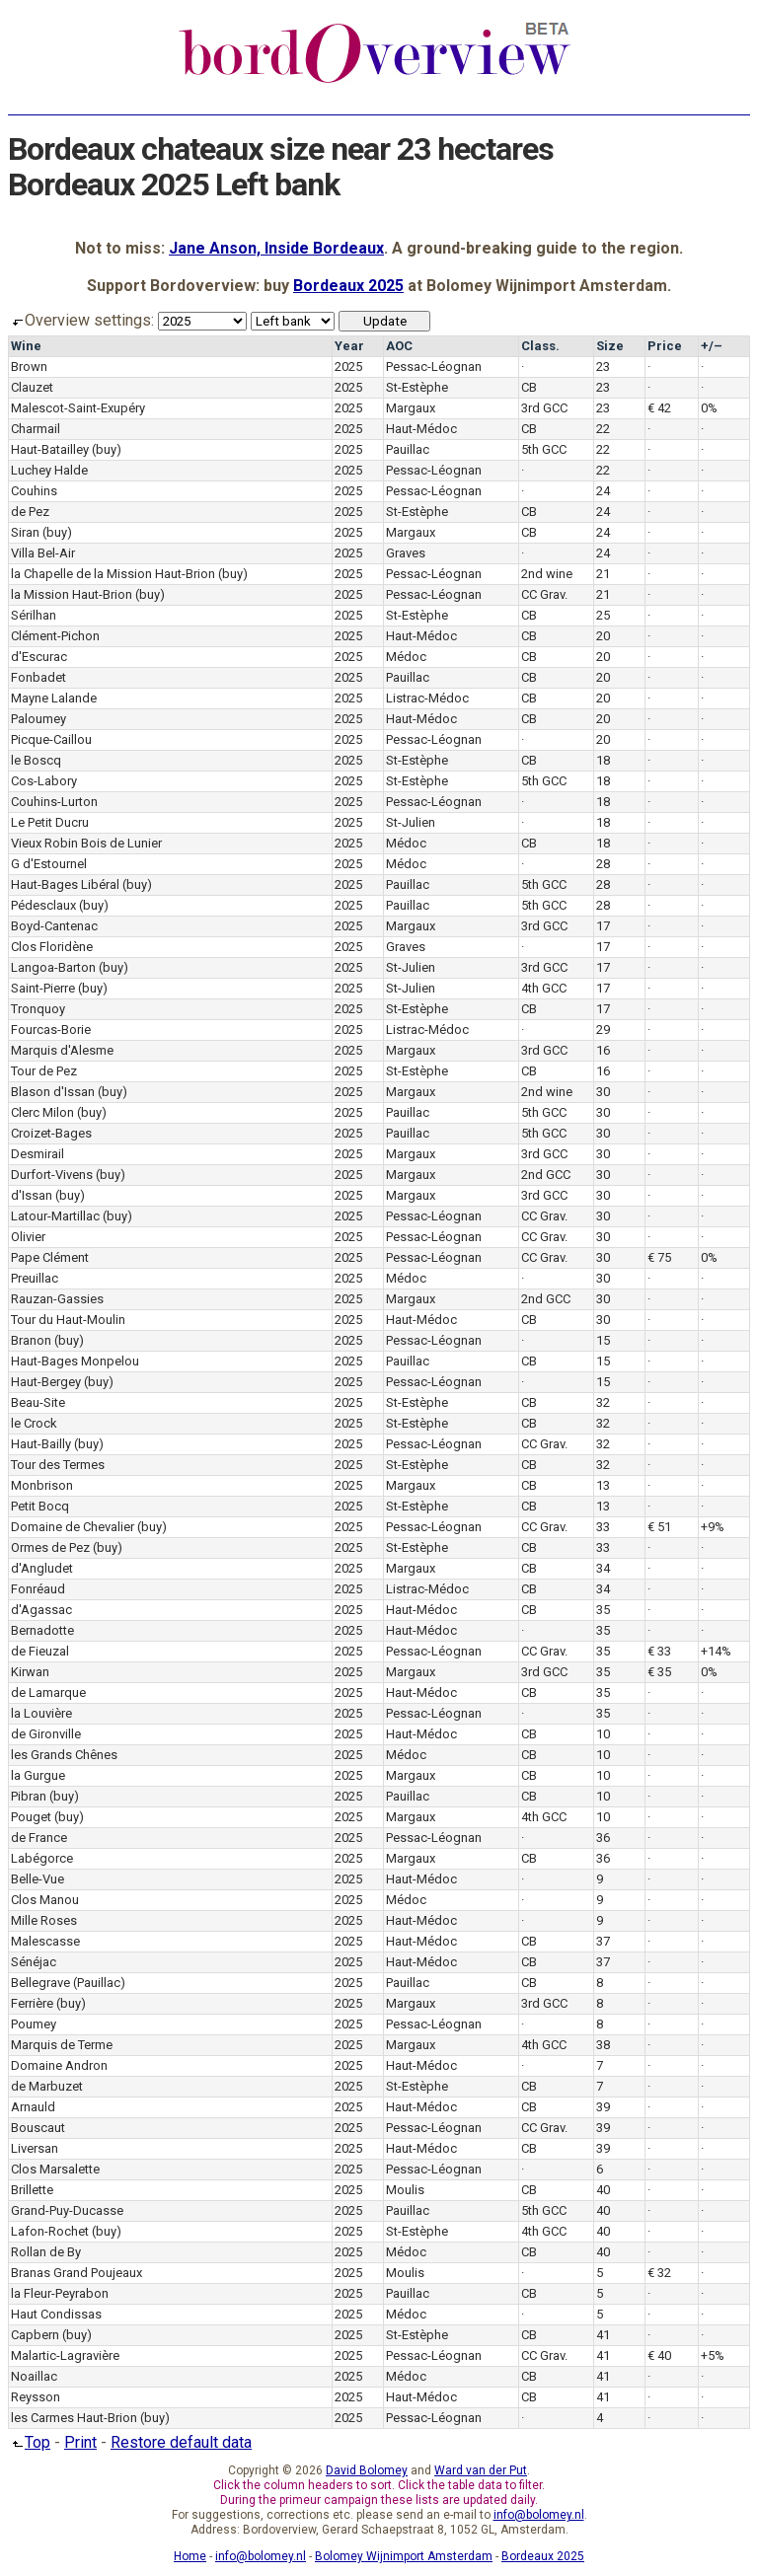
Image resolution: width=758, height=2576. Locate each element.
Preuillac (34, 1278)
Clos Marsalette (55, 2169)
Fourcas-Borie (51, 1029)
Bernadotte (42, 1630)
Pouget (31, 1816)
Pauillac (407, 449)
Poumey (33, 2024)
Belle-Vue (37, 1879)
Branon (31, 1340)
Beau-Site (38, 1402)
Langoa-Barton (53, 967)
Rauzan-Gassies (57, 1298)
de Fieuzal (40, 1651)
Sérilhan (33, 615)
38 (603, 2044)
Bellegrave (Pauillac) (68, 1982)
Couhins (34, 490)
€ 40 (659, 2355)
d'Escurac (39, 656)
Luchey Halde (49, 470)
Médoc (406, 656)
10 (603, 1734)
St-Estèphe (417, 387)
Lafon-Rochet (50, 2231)
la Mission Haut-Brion (71, 594)
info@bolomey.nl (538, 2515)
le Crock (34, 1423)
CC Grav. (544, 594)
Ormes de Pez (50, 1547)
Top (29, 2442)
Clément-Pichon (55, 635)
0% (709, 408)
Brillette (32, 2189)
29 (603, 1029)
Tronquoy (38, 1008)
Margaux (410, 408)
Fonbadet (38, 677)
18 (603, 760)
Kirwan (30, 1671)
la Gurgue (38, 1775)
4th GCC (544, 988)
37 (603, 1941)
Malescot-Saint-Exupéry (78, 408)
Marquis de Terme (62, 2044)
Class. (540, 345)
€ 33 (659, 1651)
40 (603, 2189)
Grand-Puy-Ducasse (67, 2210)
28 (603, 863)
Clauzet (32, 387)
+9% (712, 1526)
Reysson (35, 2397)
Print (80, 2442)
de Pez (30, 511)
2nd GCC (545, 1174)
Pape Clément (50, 1257)
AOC (399, 345)
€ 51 (659, 1526)
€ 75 (659, 1257)
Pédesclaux (43, 905)
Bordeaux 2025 (348, 285)
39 (603, 2106)
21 (603, 573)
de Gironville (46, 1734)
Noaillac (34, 2376)
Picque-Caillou (51, 739)
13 (603, 1485)
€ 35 (659, 1671)
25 (603, 615)
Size (610, 345)
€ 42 (659, 408)
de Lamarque (48, 1692)
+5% (712, 2355)
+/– (711, 345)
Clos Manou (45, 1899)
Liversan (34, 2148)
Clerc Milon (42, 1112)
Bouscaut (38, 2127)
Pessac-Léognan (434, 366)
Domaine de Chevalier (72, 1526)
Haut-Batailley (50, 449)
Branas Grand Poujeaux (76, 2272)
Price (664, 345)
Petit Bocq (40, 1506)
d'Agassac (41, 1609)
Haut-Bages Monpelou (75, 1361)
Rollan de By (46, 2252)
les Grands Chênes (64, 1754)
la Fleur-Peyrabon (60, 2293)
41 (603, 2334)
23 (603, 366)
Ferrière (32, 2003)
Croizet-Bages (51, 1133)
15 (603, 1340)
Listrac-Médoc (427, 698)
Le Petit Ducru (50, 822)
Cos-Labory (44, 780)
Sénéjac (33, 1961)
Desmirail (37, 1153)
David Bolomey (367, 2470)
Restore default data (181, 2442)
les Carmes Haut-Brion (74, 2417)
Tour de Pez (44, 1071)
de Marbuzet (47, 2086)
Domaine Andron (59, 2065)
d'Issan (31, 1195)
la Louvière (41, 1713)
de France (39, 1837)
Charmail (35, 428)
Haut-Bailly (41, 1443)
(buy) (106, 449)
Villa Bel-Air (43, 553)
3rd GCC (544, 408)
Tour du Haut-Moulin (68, 1319)
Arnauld (33, 2106)
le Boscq (36, 760)
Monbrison (42, 1485)
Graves (405, 553)
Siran (25, 532)
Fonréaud (38, 1589)
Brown (29, 366)
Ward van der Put (480, 2470)
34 (603, 1568)
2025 (348, 366)
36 (603, 1837)
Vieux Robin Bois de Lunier (86, 843)
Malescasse (45, 1941)
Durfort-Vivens (52, 1174)
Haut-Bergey (46, 1381)
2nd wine (546, 573)
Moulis (405, 2189)
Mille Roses (44, 1920)
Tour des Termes (58, 1464)
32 (603, 1402)
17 (603, 926)
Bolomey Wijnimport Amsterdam (404, 2556)
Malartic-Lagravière (65, 2355)
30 (603, 1091)
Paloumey (38, 718)
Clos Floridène (52, 946)
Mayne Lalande (54, 698)
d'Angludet (42, 1568)
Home (190, 2556)
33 (603, 1526)
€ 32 (659, 2272)
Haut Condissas (56, 2314)
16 (603, 1050)
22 (603, 428)
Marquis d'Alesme (62, 1050)
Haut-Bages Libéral (65, 884)
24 (603, 490)
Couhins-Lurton (54, 801)
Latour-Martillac (55, 1216)
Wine (26, 345)
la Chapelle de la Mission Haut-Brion (113, 573)
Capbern (35, 2334)
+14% (716, 1651)
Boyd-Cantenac (54, 926)
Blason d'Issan (53, 1091)
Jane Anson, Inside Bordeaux (276, 248)
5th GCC (544, 449)
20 (603, 635)
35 (603, 1609)
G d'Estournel (49, 863)
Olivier (28, 1236)
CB (529, 387)
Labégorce (42, 1858)
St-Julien (410, 822)
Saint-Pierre (43, 988)
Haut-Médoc (421, 428)
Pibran (28, 1796)
